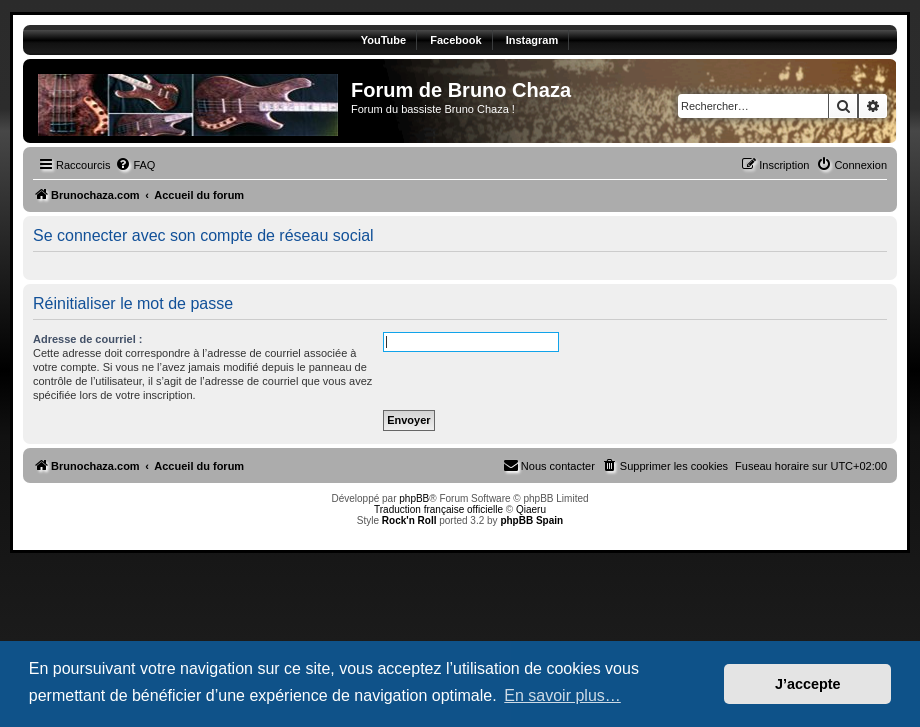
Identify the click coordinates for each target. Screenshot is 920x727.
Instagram (532, 40)
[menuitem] (135, 165)
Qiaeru (531, 509)
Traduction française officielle (438, 509)
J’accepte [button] (808, 684)
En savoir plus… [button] (562, 695)
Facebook (455, 40)
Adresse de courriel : (87, 339)
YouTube (383, 40)
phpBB (414, 498)
